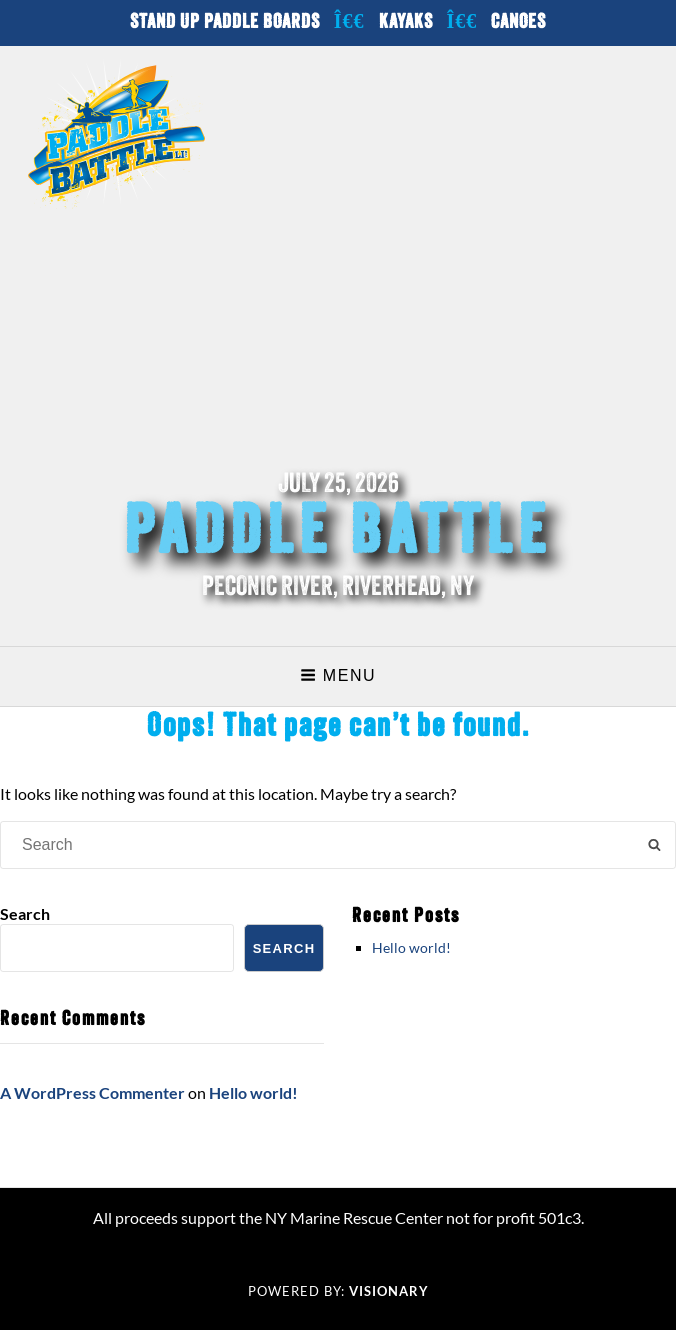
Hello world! (411, 947)
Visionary (389, 1291)
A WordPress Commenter (92, 1092)
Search (25, 913)
